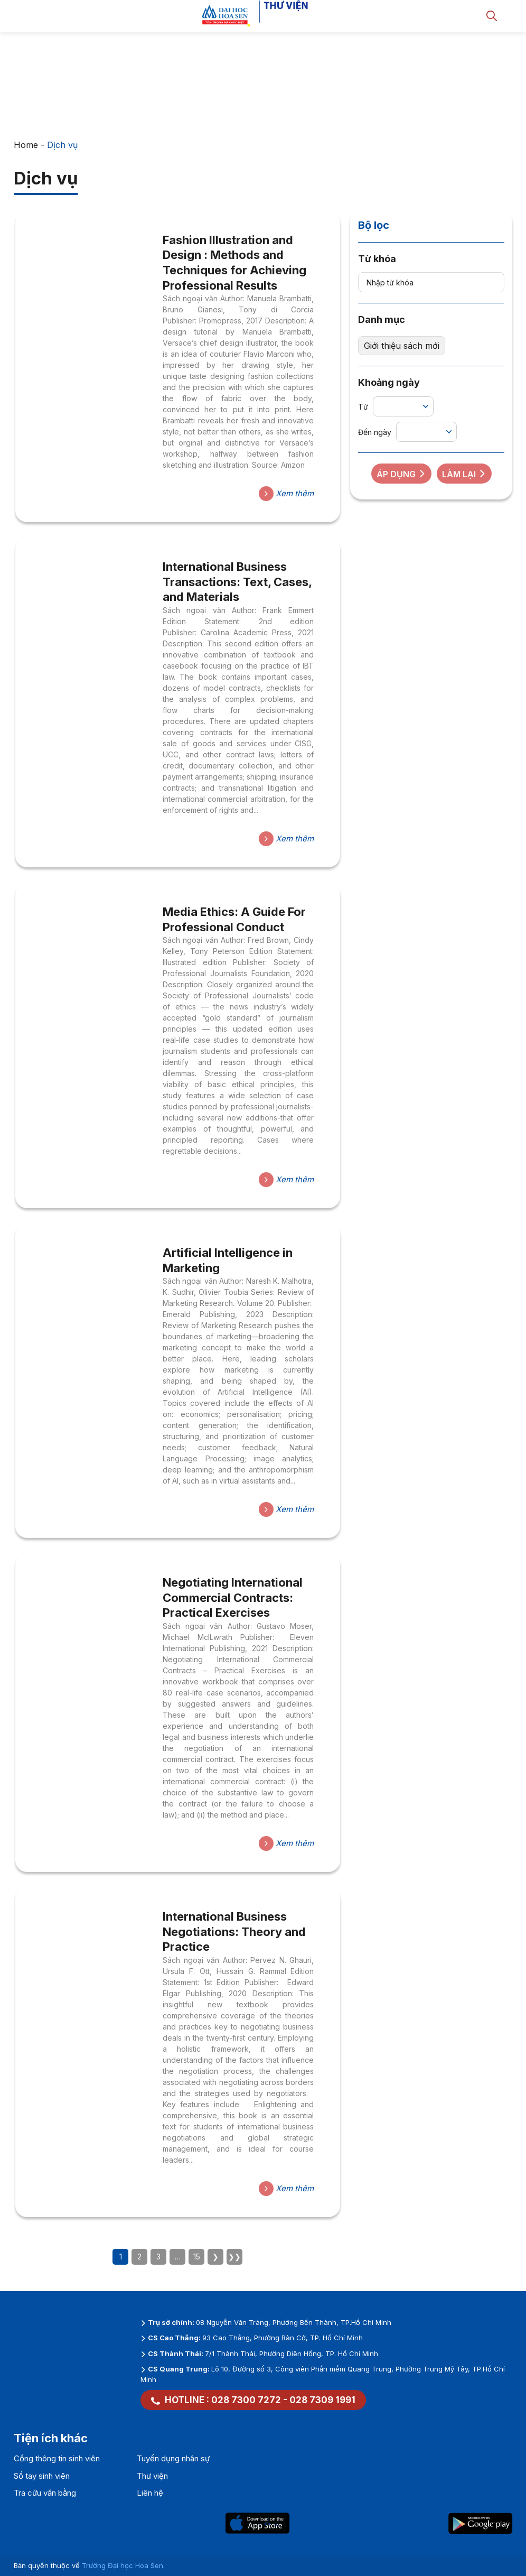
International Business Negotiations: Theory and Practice (234, 1931)
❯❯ (234, 2256)
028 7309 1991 (322, 2400)
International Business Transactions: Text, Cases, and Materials (237, 582)
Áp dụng (401, 474)
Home (26, 145)
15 (196, 2256)
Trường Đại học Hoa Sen (122, 2565)
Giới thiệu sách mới (401, 345)
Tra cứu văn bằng (45, 2493)
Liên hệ (150, 2493)
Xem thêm (286, 493)
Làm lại (464, 474)
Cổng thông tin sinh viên (57, 2458)
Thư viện (152, 2476)
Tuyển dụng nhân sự (173, 2458)
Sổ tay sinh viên (42, 2476)
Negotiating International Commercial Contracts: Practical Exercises (233, 1597)
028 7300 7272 (246, 2400)
